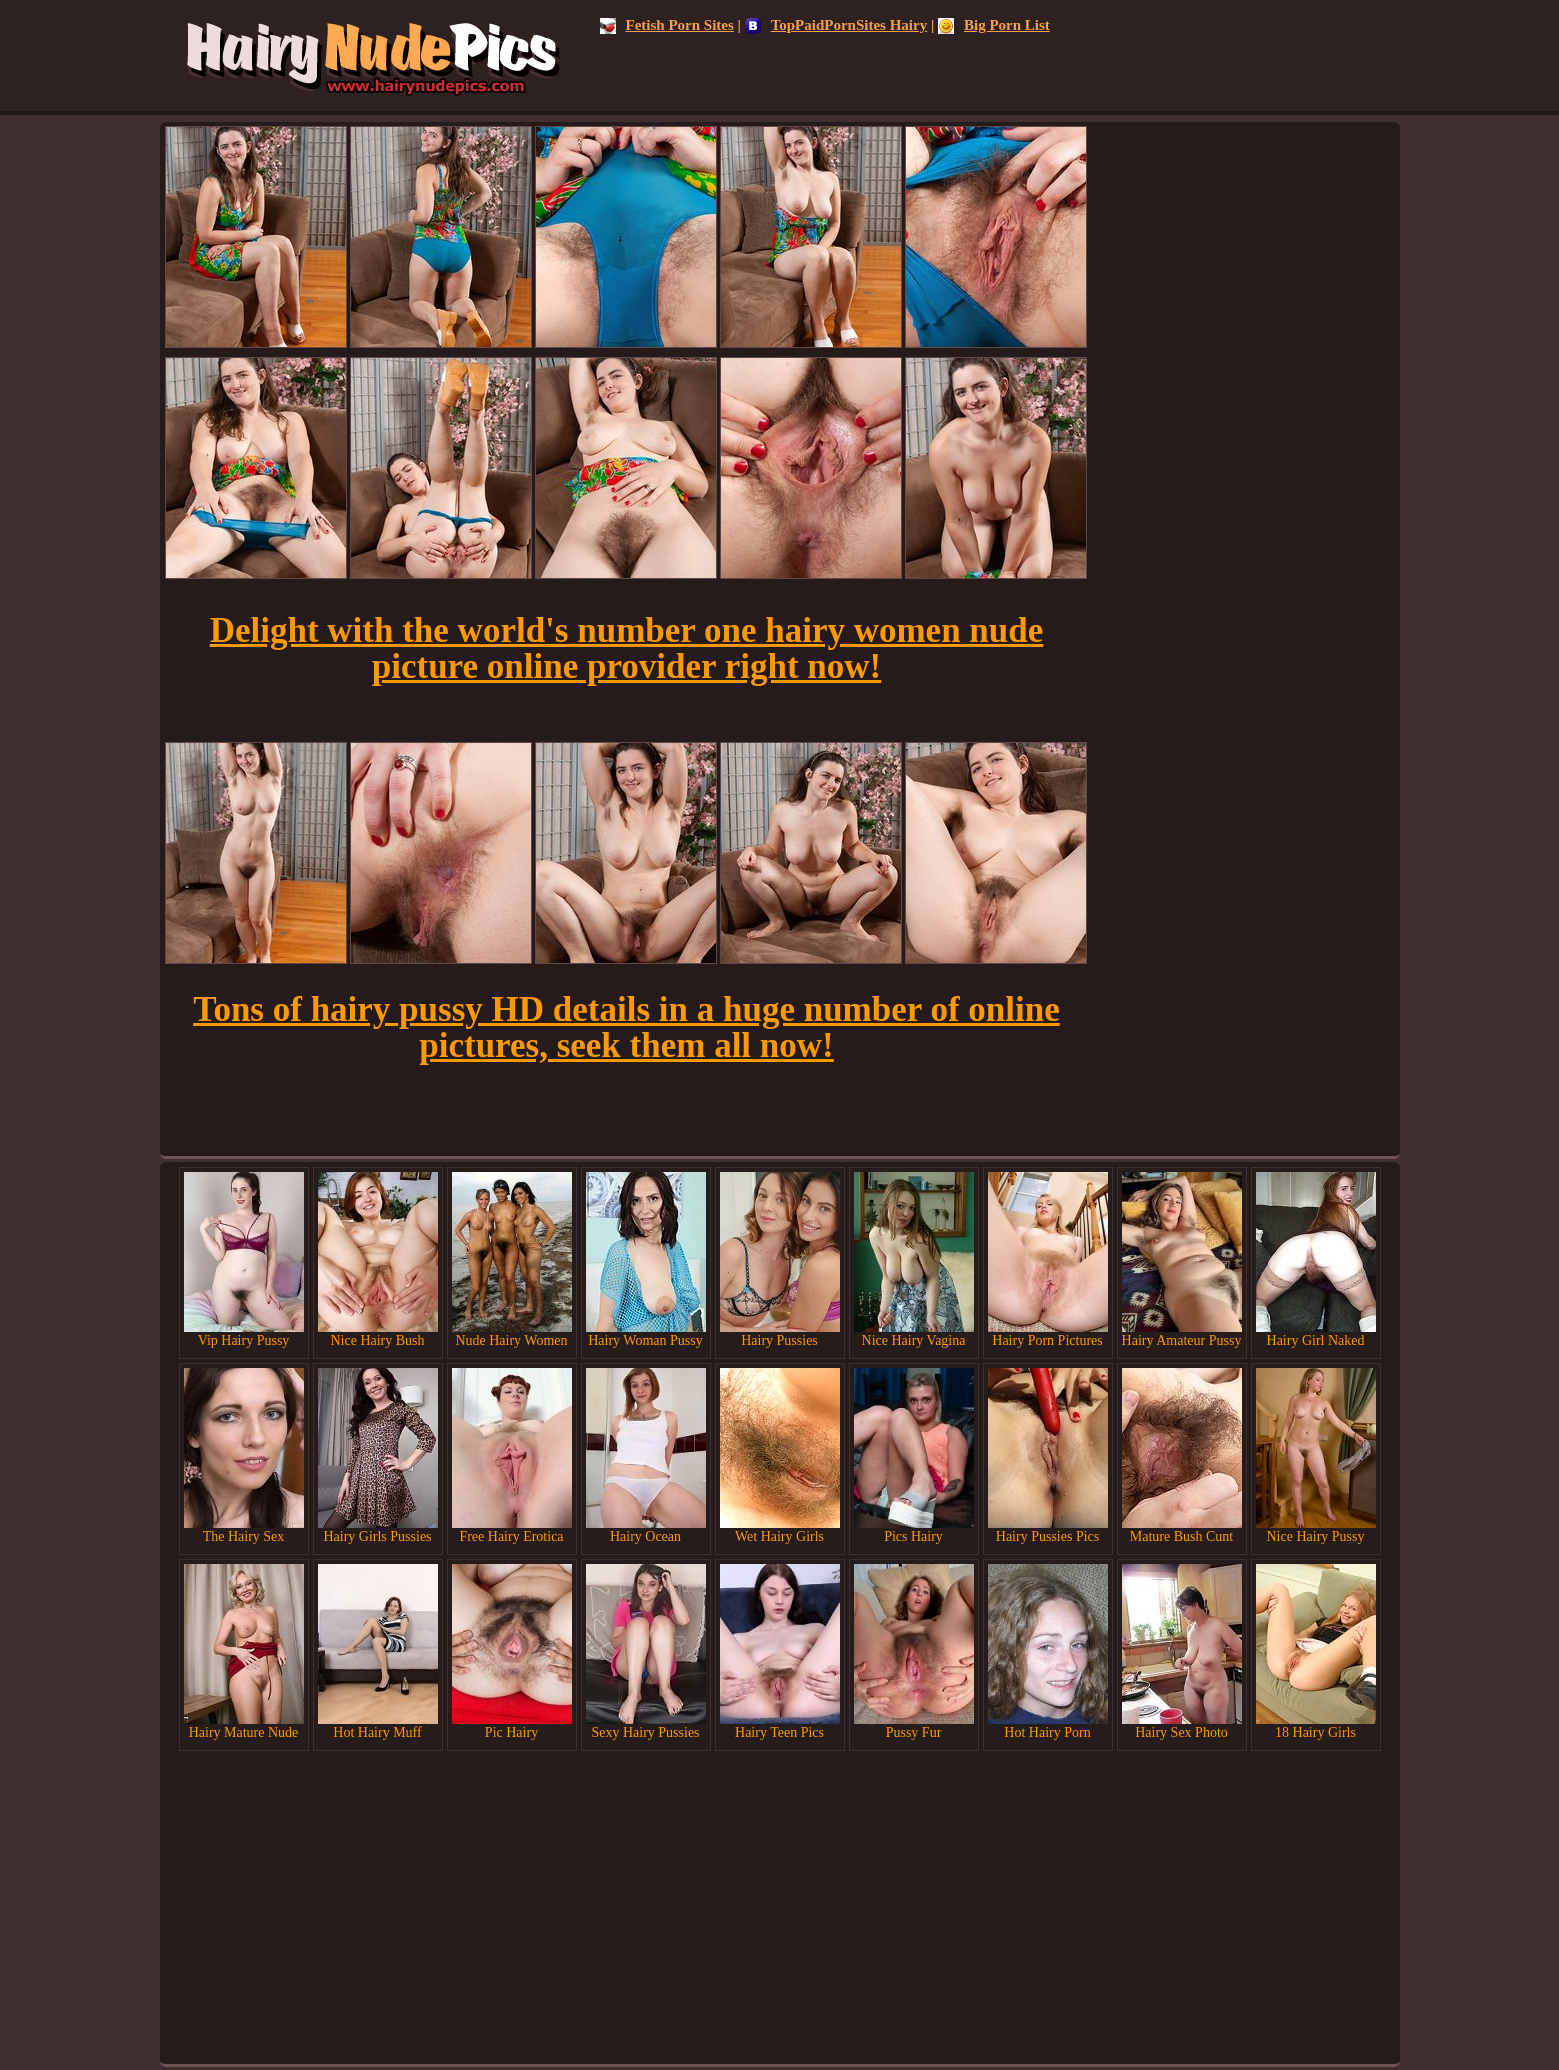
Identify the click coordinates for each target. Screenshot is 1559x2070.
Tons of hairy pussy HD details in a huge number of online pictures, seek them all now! (626, 1027)
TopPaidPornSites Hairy (836, 25)
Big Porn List (994, 25)
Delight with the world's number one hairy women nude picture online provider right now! (627, 648)
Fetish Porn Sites (667, 25)
